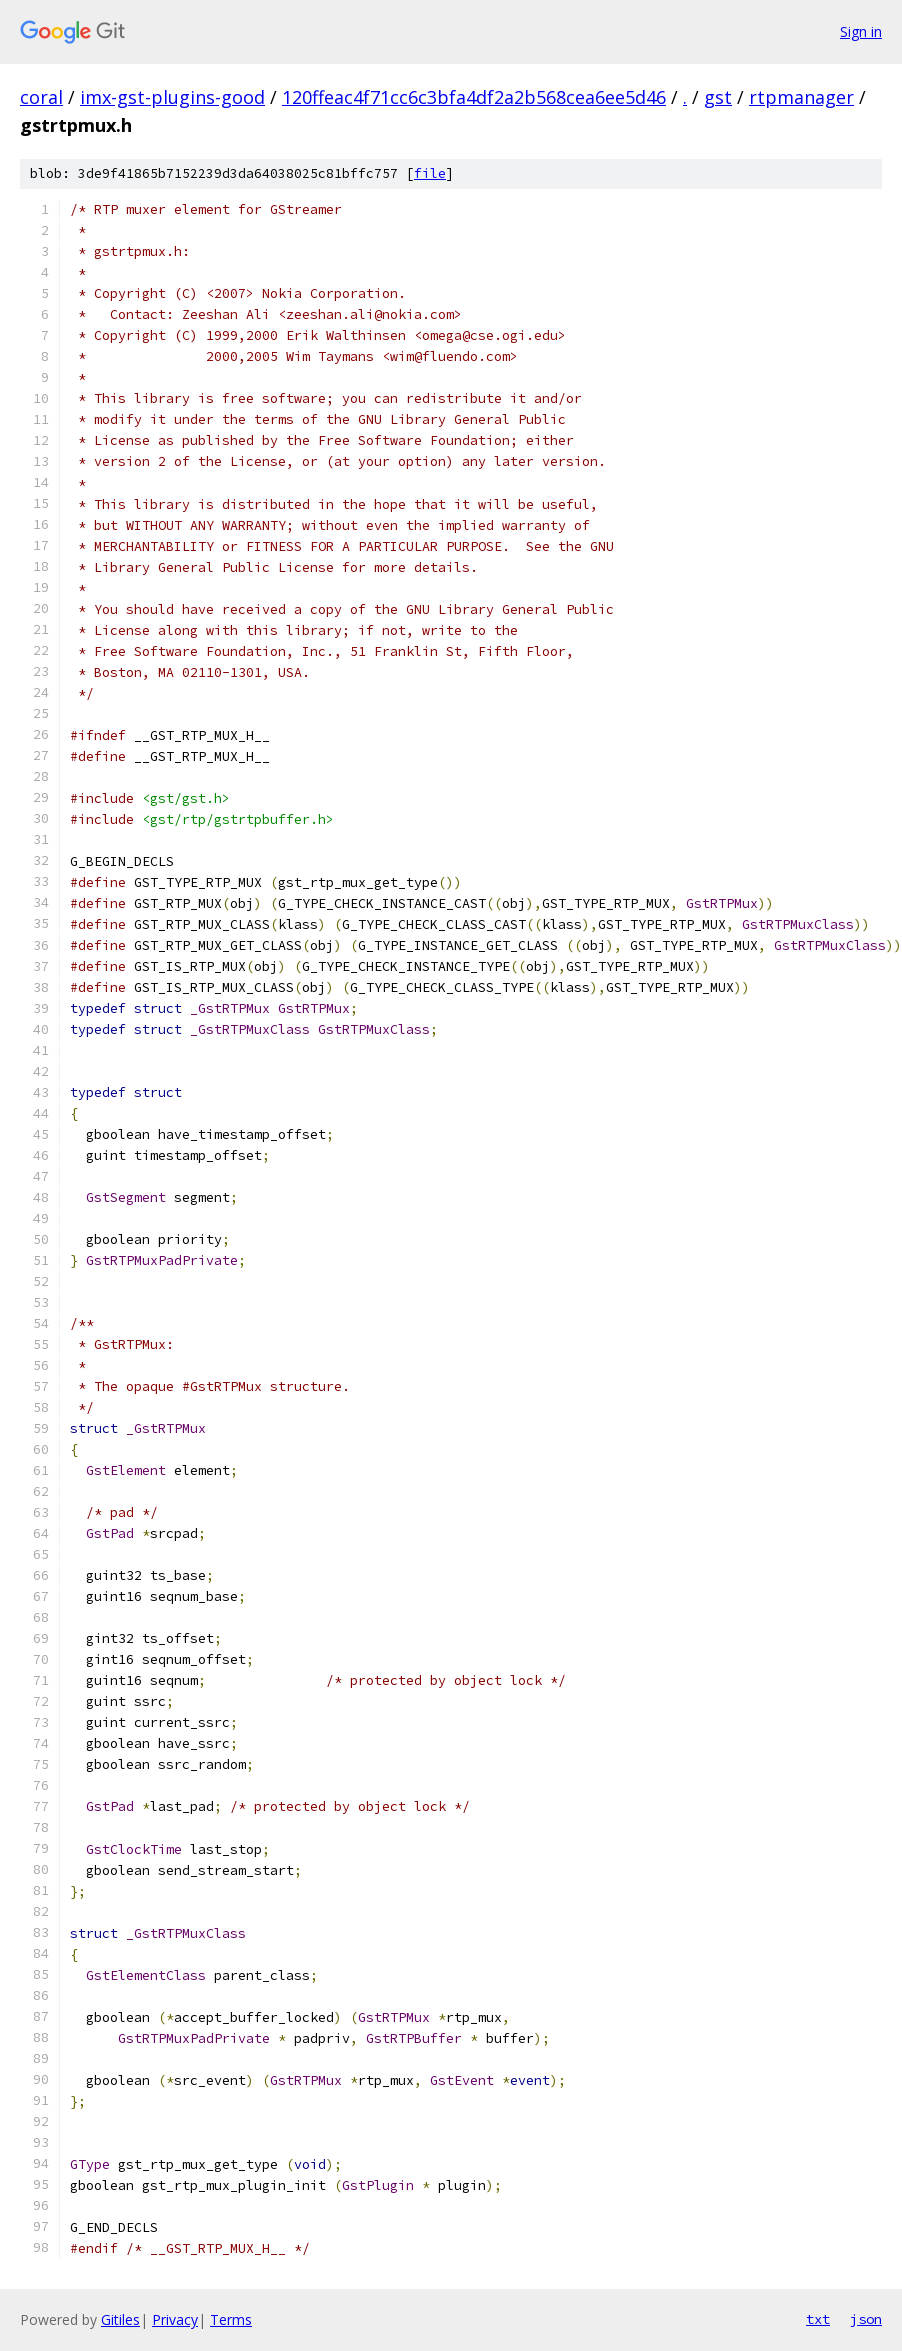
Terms (231, 2319)
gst (718, 97)
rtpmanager (801, 97)
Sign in (861, 31)
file (430, 173)
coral (41, 97)
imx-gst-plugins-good (172, 97)
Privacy (175, 2319)
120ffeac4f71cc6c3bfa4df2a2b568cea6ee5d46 (474, 97)
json (866, 2319)
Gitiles (120, 2319)
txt (818, 2319)
